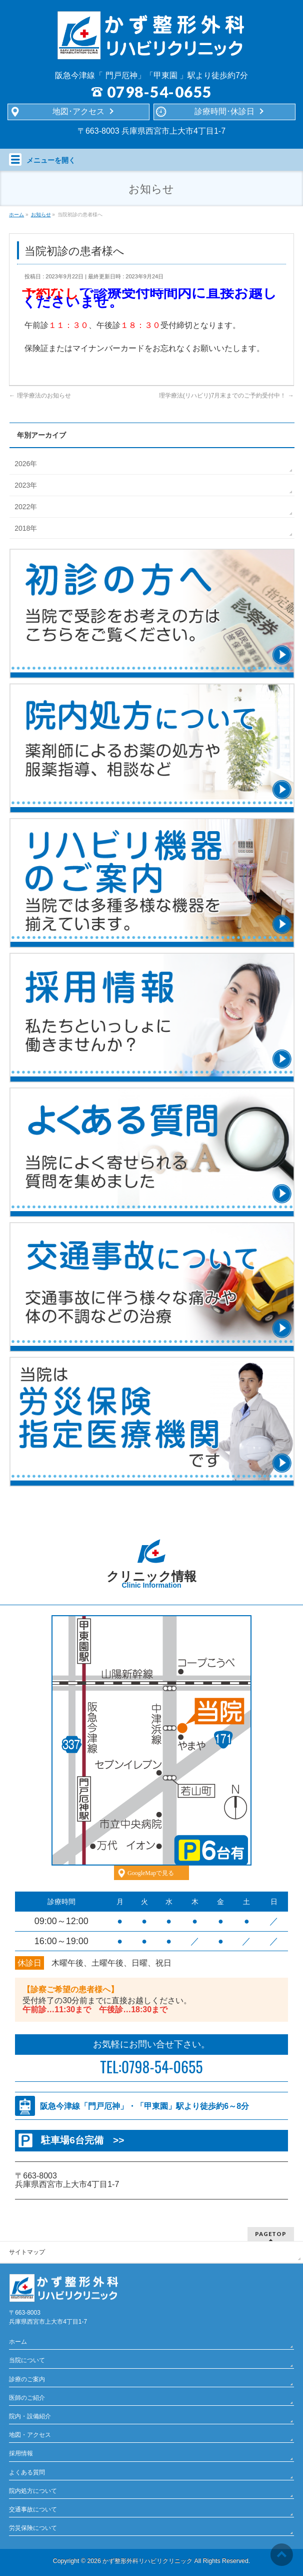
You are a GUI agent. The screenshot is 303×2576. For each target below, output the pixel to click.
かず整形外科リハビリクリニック (147, 2560)
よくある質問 (27, 2472)
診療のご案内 (27, 2379)
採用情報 (21, 2453)
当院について (27, 2360)
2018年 (25, 528)
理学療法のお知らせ (39, 395)
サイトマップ (27, 2252)
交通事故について (33, 2509)
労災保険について (33, 2527)
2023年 (25, 485)
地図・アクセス (30, 2434)
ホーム (18, 2341)
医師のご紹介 (27, 2397)
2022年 (25, 507)
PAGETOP (270, 2234)
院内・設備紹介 (30, 2416)
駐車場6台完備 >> (82, 2140)
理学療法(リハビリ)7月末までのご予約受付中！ (226, 395)
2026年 (25, 464)
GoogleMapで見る (151, 1873)
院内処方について (33, 2490)
